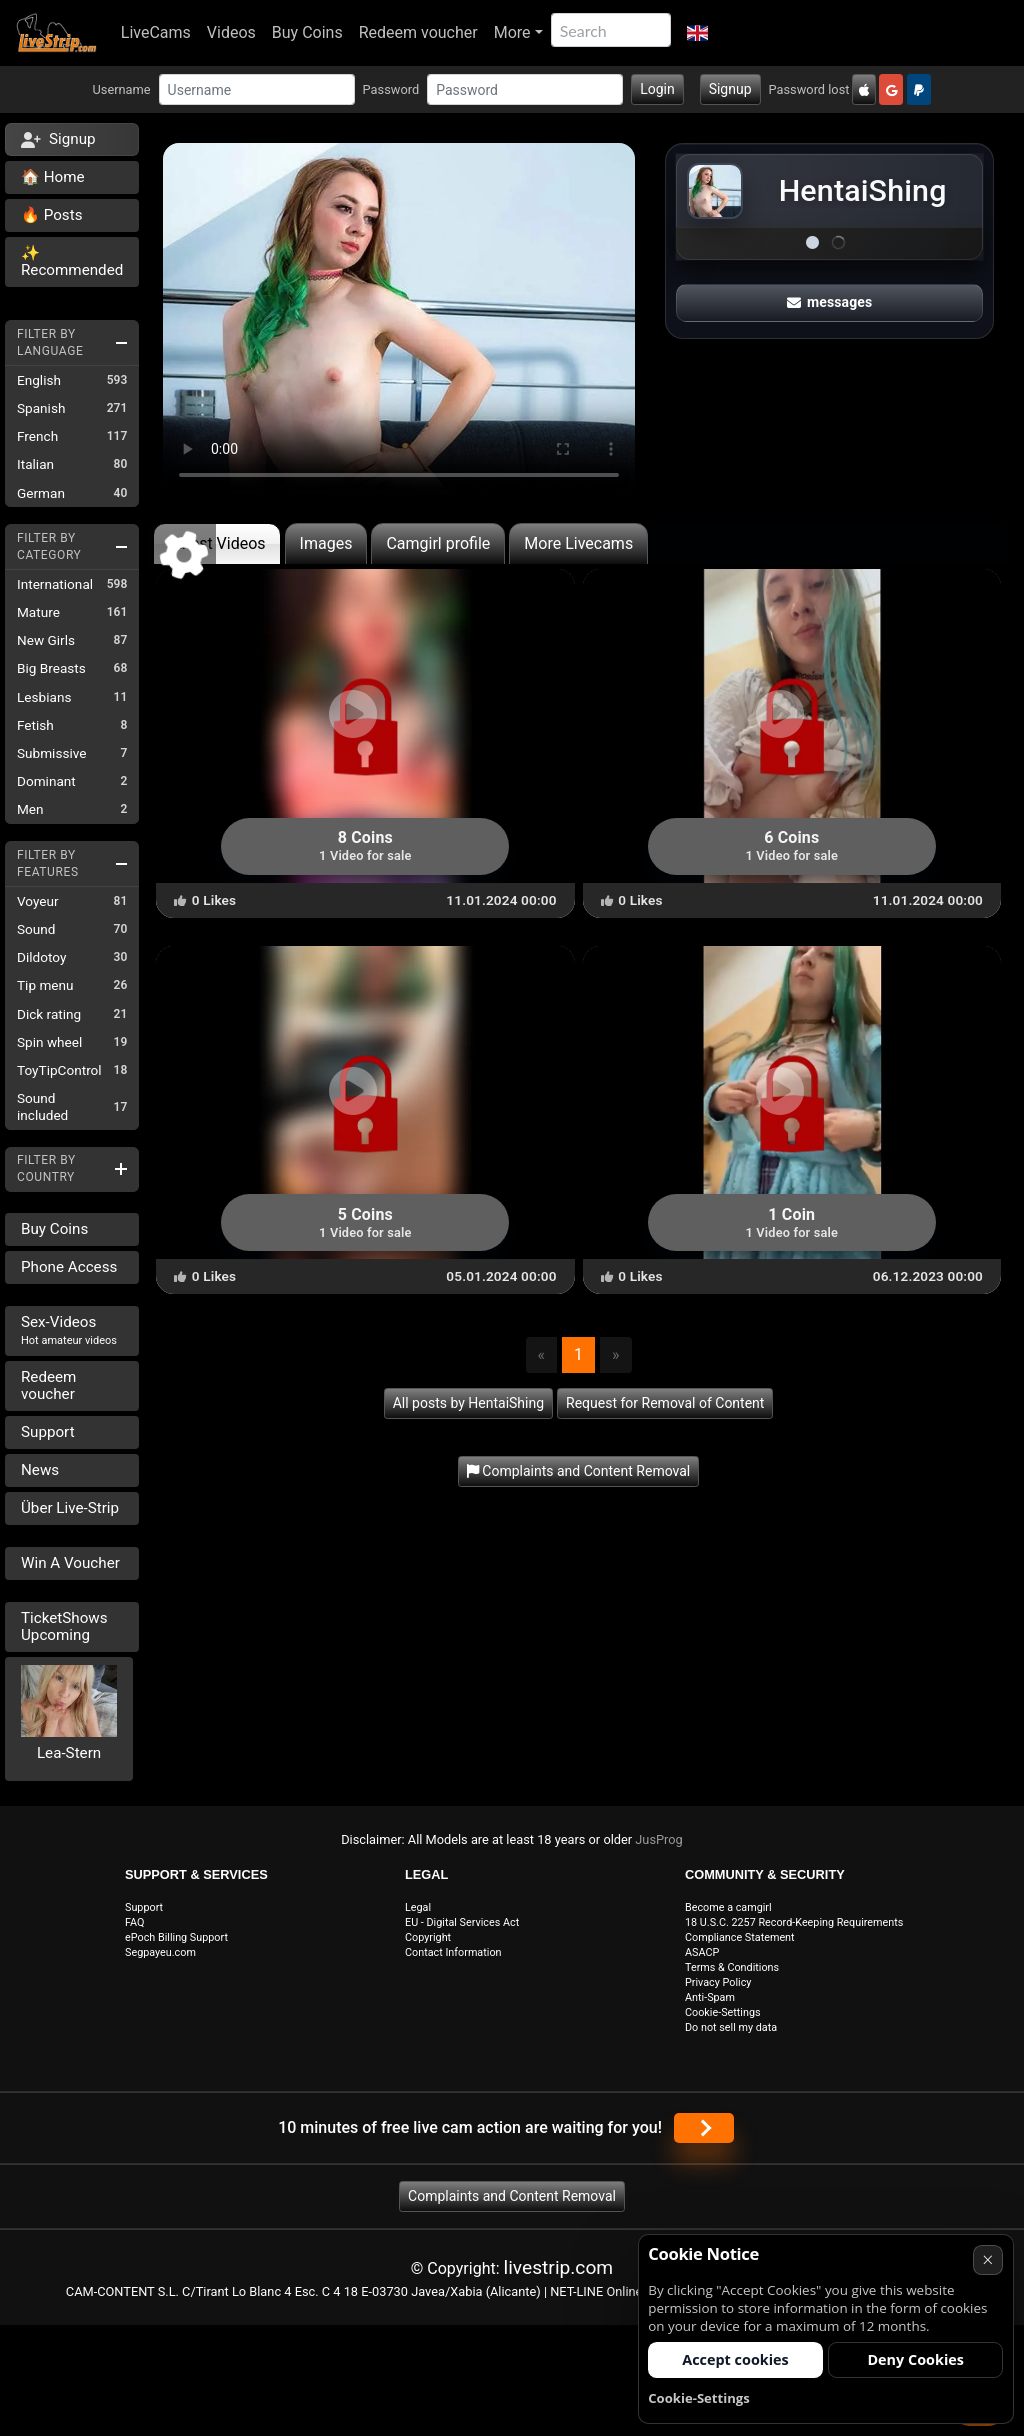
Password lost (809, 89)
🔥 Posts (51, 215)
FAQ (135, 1922)
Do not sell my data (731, 2027)
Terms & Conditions (732, 1967)
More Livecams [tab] (578, 543)
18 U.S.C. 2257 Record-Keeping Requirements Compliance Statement (794, 1930)
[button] (697, 33)
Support (48, 1432)
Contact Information (453, 1952)
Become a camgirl (728, 1907)
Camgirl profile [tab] (438, 543)
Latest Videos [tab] (216, 543)
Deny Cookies (915, 2359)
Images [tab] (326, 543)
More (512, 32)
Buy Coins (307, 32)
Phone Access (69, 1267)
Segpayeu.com (160, 1952)
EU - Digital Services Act (462, 1922)
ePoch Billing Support (176, 1937)
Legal (418, 1907)
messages (830, 302)
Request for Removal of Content (665, 1403)
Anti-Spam (710, 1997)
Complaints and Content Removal (512, 2196)
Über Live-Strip (70, 1508)
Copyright (428, 1937)
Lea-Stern (69, 1753)
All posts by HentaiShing (468, 1403)
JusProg (659, 1839)
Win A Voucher (70, 1563)
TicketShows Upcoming (64, 1626)
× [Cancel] (987, 2259)
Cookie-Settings (723, 2012)
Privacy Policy (718, 1982)
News (40, 1470)
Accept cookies (735, 2359)
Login (657, 89)
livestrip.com (559, 2267)
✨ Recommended (72, 261)
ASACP (702, 1952)
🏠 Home (53, 177)
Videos (231, 32)
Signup (730, 89)
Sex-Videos (69, 1330)
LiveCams (156, 32)
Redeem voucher (418, 32)
